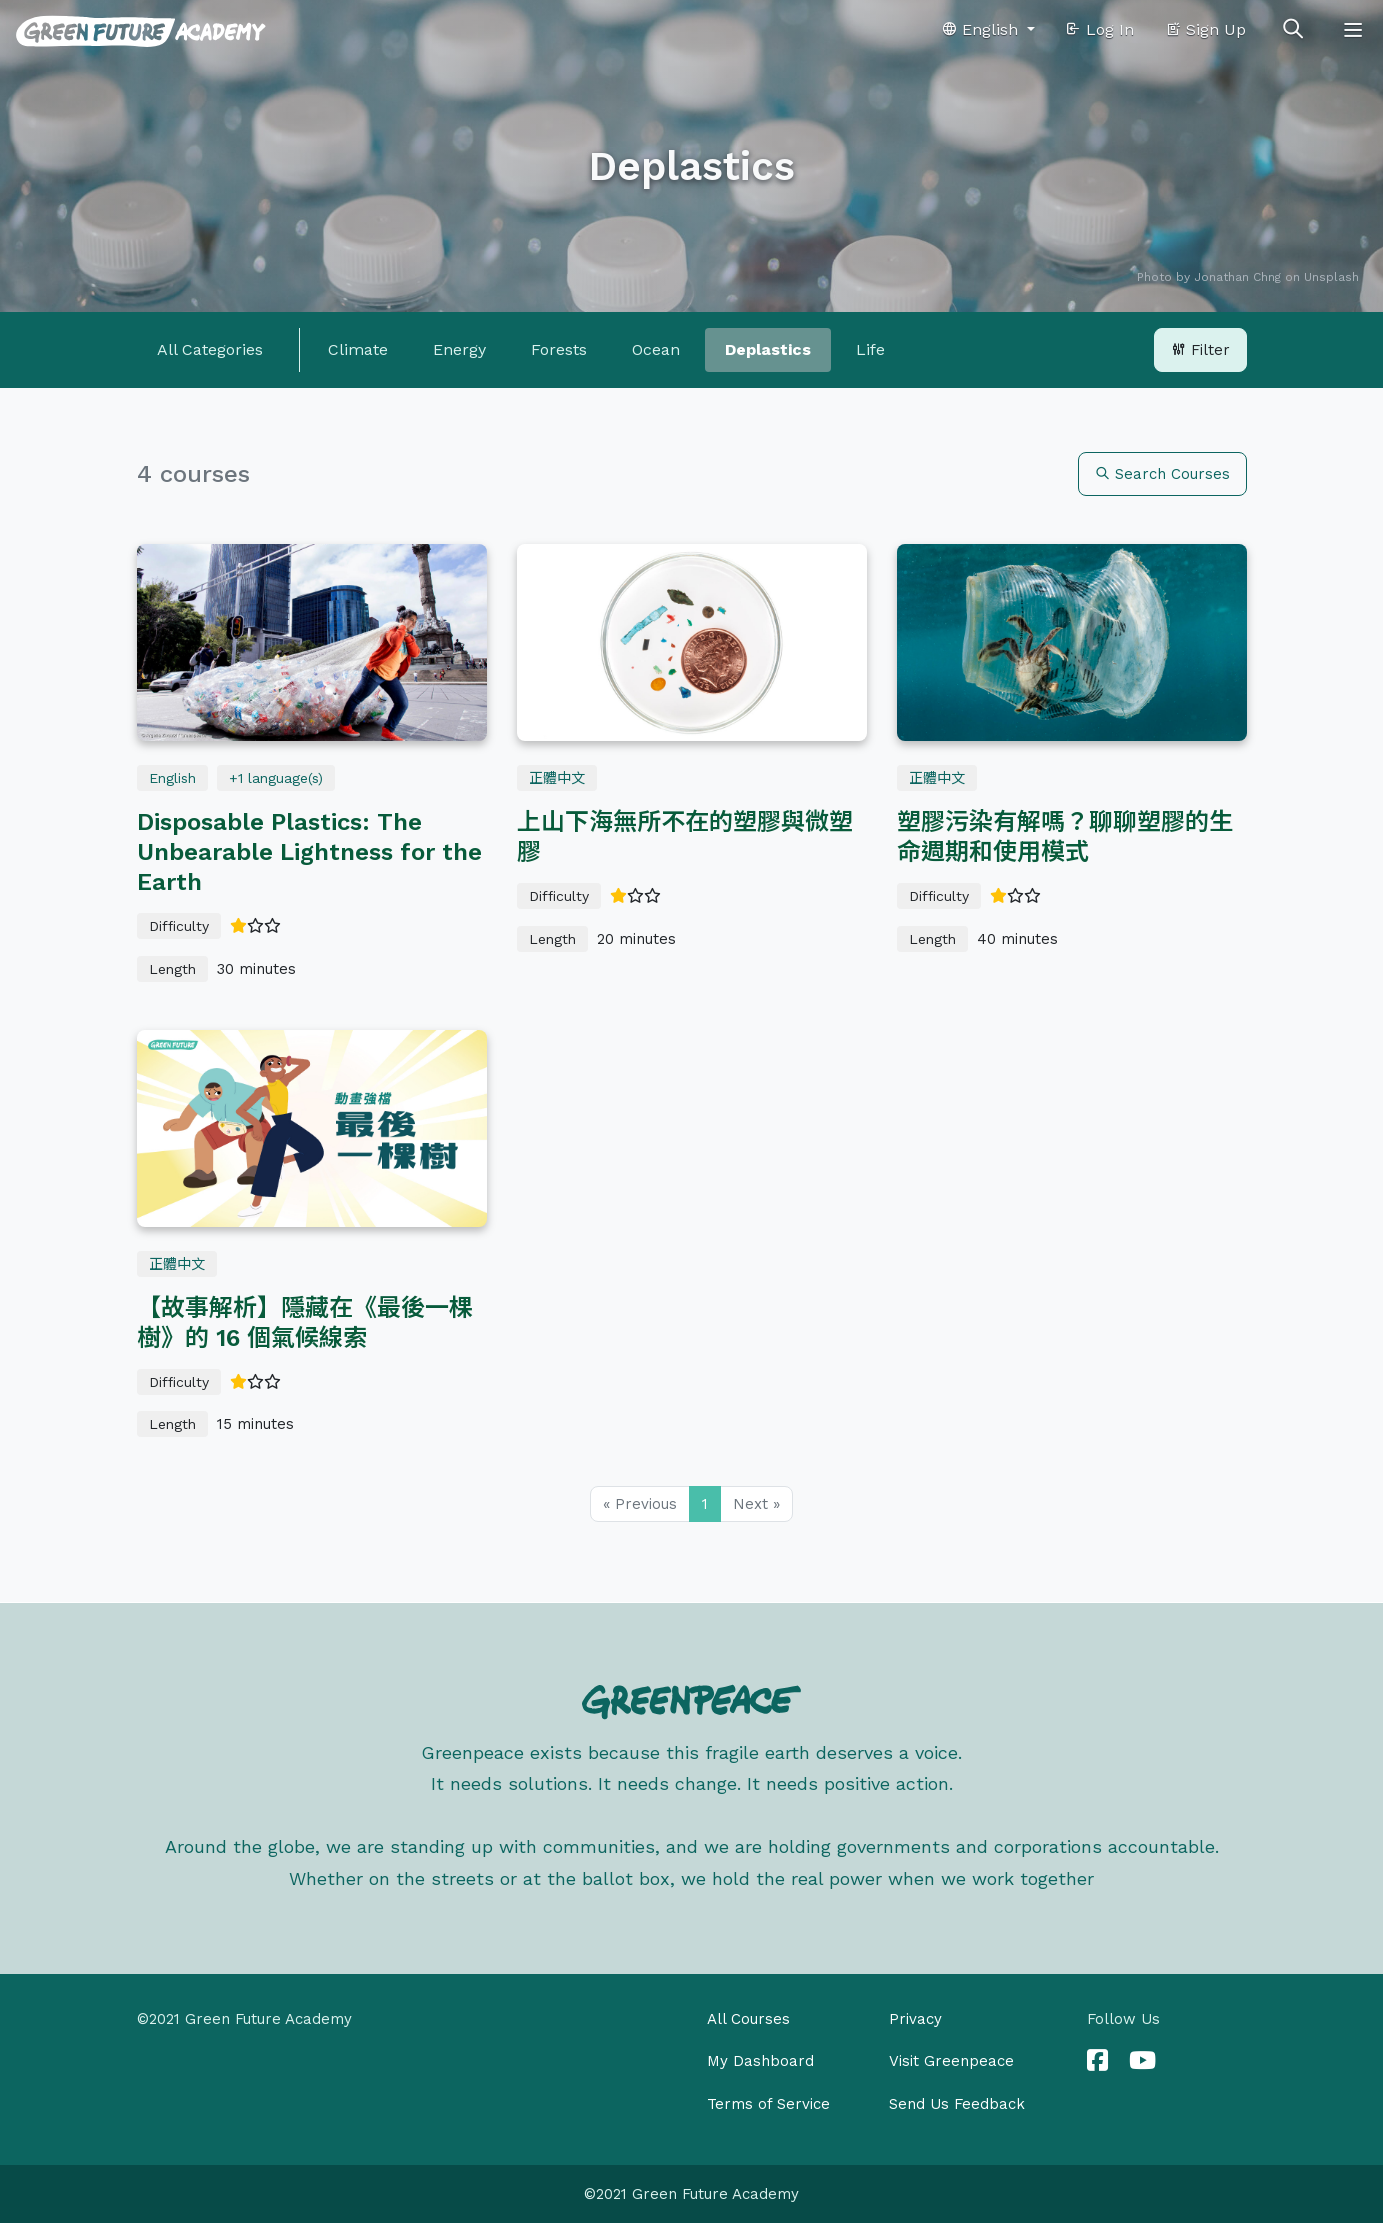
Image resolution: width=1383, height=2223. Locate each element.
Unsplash (1331, 277)
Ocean (656, 349)
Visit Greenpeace (951, 2061)
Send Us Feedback (957, 2104)
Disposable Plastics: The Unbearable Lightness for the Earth (309, 852)
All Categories (210, 349)
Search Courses (1162, 474)
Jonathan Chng (1237, 277)
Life (870, 349)
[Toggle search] (1293, 30)
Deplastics (768, 349)
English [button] (982, 29)
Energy (459, 349)
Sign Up (1205, 29)
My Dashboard (760, 2061)
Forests (559, 349)
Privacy (915, 2019)
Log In (1099, 29)
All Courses (748, 2019)
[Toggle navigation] (1353, 30)
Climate (358, 349)
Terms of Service (768, 2104)
